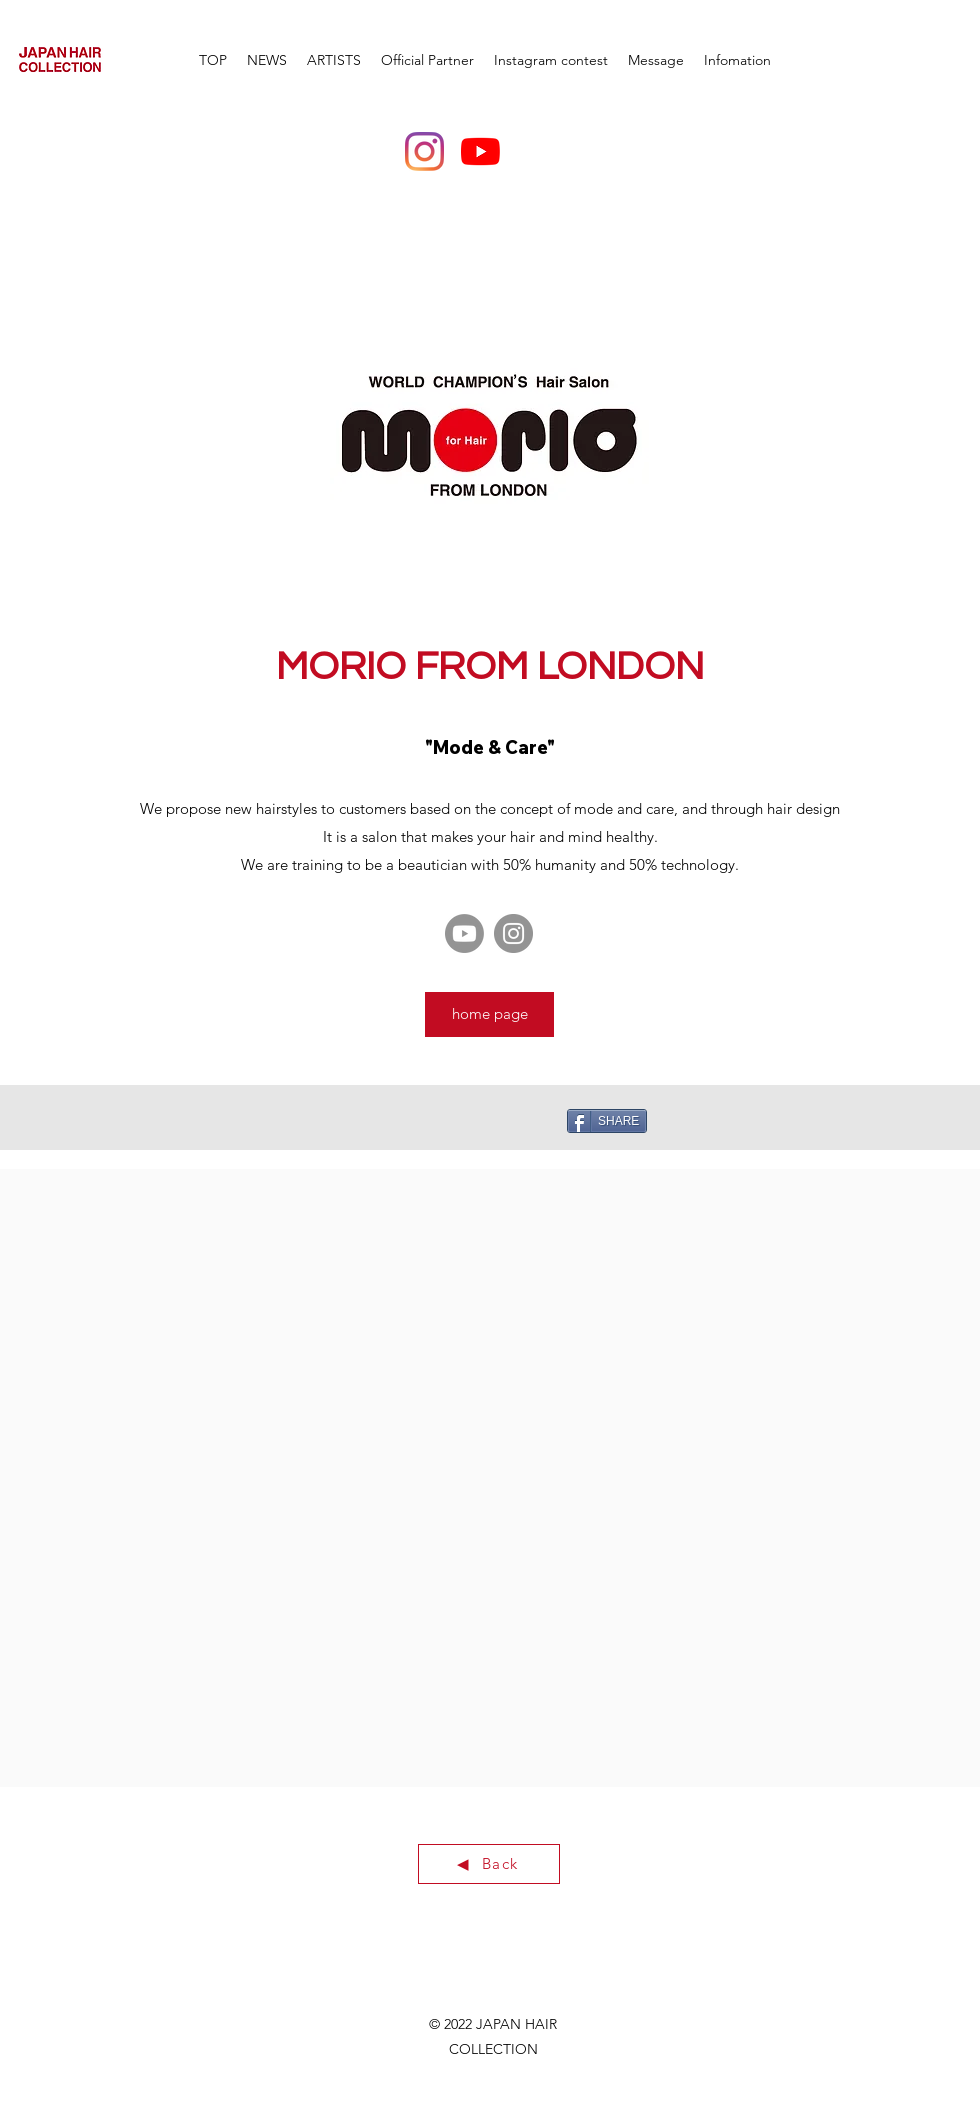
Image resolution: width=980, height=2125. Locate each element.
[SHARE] (607, 1121)
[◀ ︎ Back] (489, 1864)
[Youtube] (464, 933)
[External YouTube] (249, 1325)
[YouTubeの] (480, 151)
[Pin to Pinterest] (385, 1120)
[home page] (489, 1014)
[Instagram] (424, 151)
